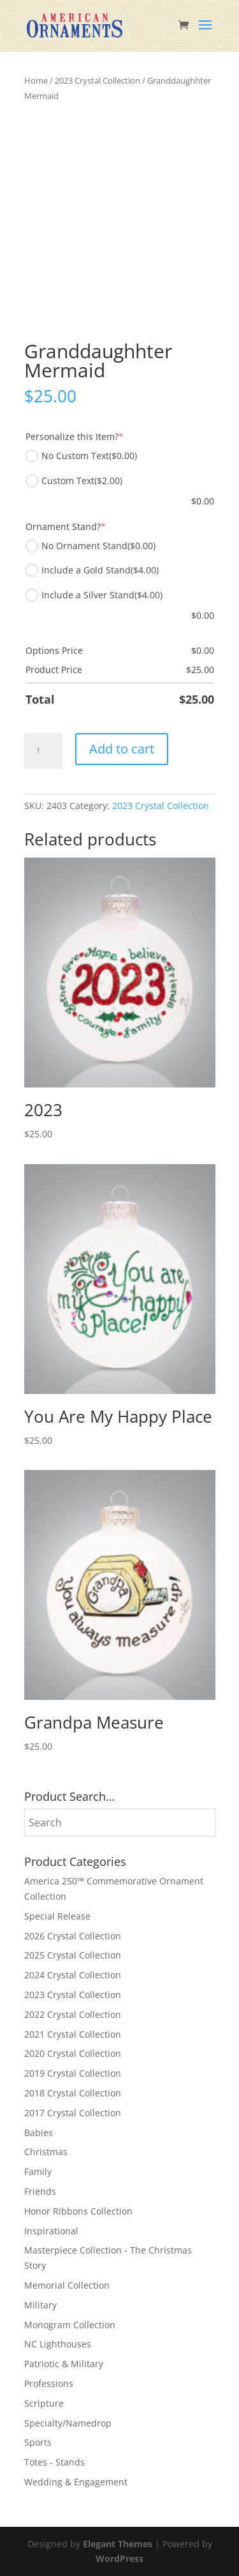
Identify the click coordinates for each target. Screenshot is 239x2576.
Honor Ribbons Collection (78, 2211)
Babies (38, 2132)
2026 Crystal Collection (72, 1936)
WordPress (119, 2558)
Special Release (57, 1916)
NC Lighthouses (57, 2344)
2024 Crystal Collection (72, 1975)
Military (40, 2305)
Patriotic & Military (63, 2364)
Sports (38, 2442)
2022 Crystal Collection (72, 2014)
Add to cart (121, 748)
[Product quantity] (43, 751)
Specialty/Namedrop (68, 2423)
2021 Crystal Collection (72, 2034)
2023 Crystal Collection (97, 80)
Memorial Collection (67, 2285)
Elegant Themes (117, 2544)
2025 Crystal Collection (72, 1955)
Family (38, 2171)
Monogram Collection (69, 2325)
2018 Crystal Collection (72, 2093)
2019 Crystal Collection (72, 2073)
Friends (40, 2191)
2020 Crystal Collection (72, 2053)
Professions (48, 2383)
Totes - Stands (54, 2462)
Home (36, 80)
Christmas (46, 2152)
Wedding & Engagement (75, 2482)
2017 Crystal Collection (72, 2113)
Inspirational (51, 2231)
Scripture (44, 2403)
